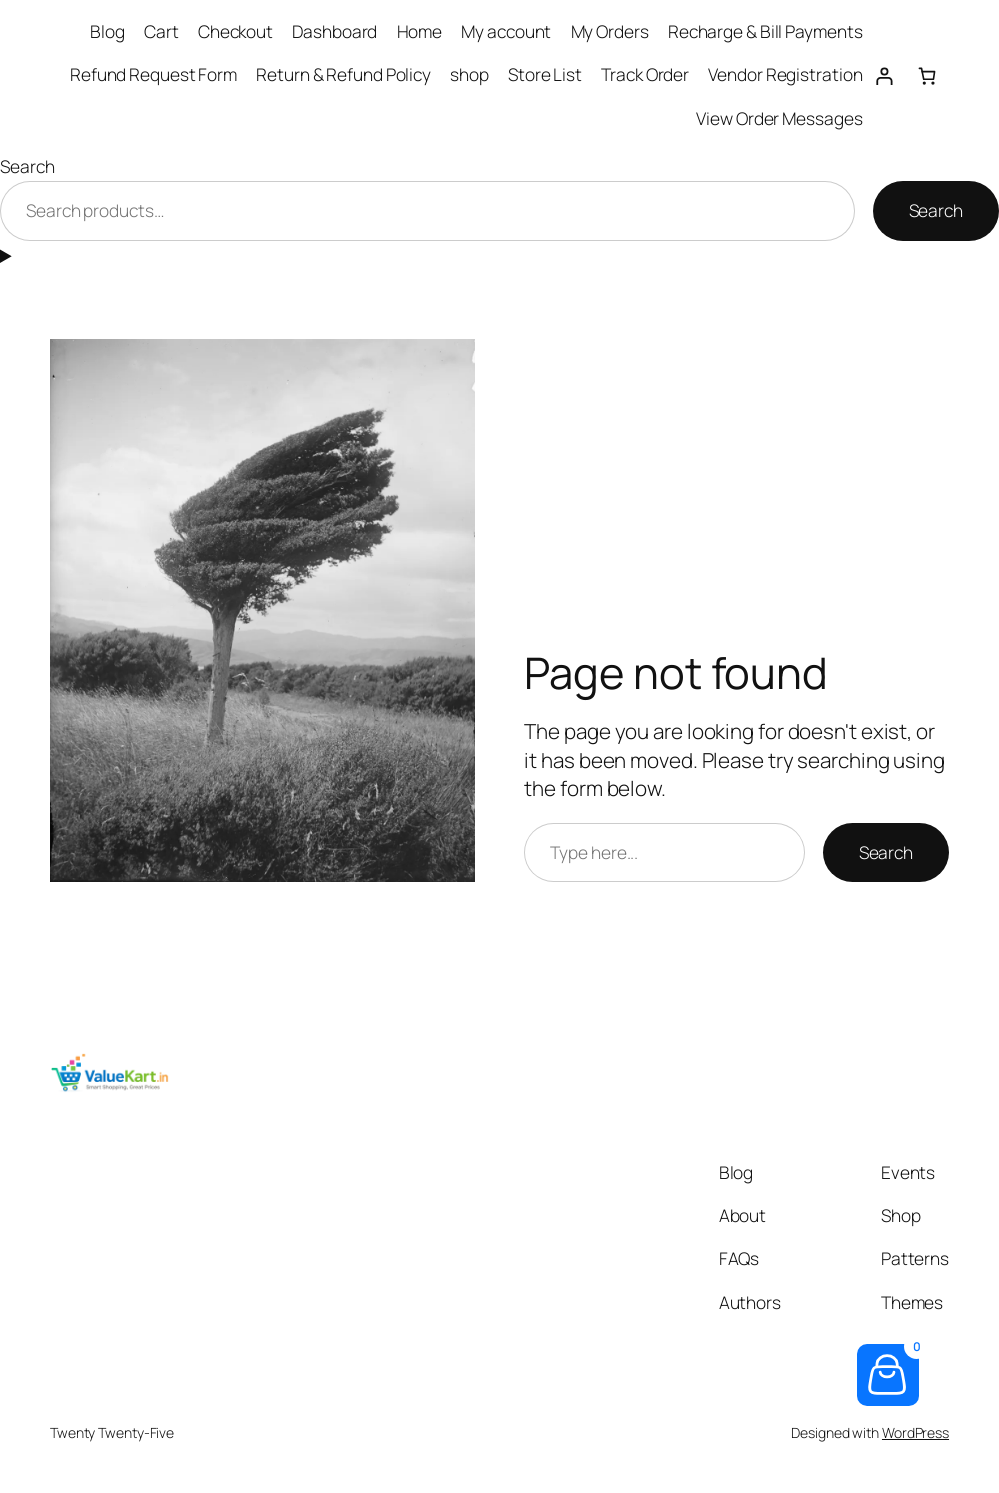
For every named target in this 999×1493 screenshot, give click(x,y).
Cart (161, 31)
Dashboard (334, 31)
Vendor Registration (785, 74)
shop (469, 74)
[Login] (883, 75)
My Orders (610, 31)
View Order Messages (779, 118)
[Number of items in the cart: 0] (927, 75)
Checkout (235, 31)
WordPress (915, 1432)
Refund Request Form (153, 74)
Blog (107, 31)
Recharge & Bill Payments (765, 31)
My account (506, 31)
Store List (545, 74)
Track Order (645, 74)
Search (27, 166)
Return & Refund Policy (343, 74)
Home (420, 31)
